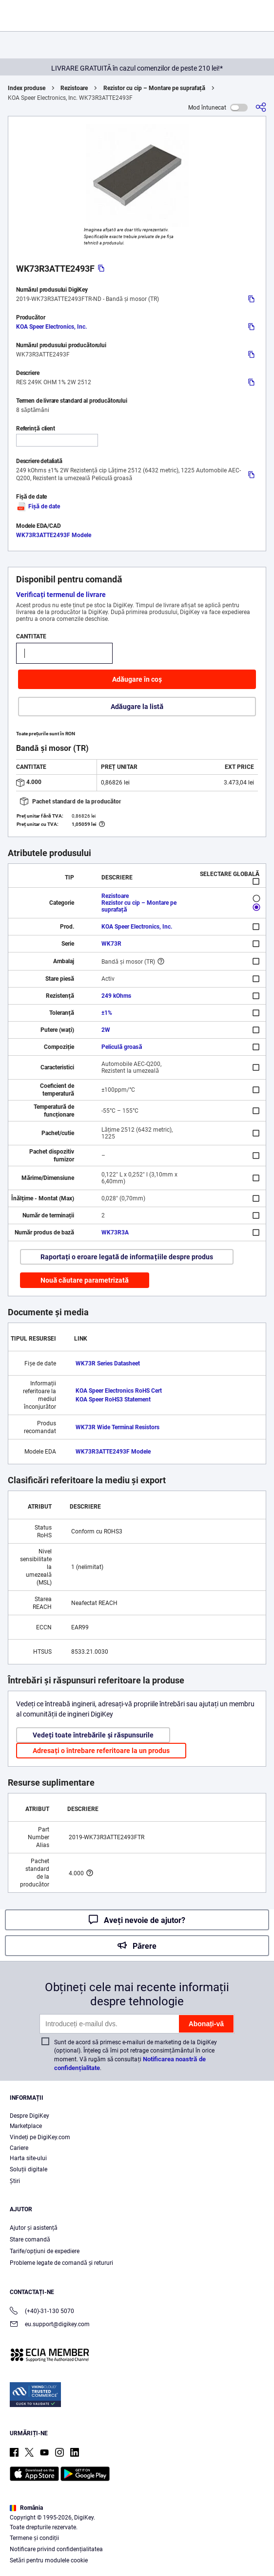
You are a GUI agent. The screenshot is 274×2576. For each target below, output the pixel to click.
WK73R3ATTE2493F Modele (53, 535)
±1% (106, 1012)
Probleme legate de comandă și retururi (61, 2262)
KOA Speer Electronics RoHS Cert (119, 1390)
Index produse (26, 88)
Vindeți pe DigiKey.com (40, 2137)
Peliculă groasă (121, 1047)
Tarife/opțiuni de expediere (44, 2251)
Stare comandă (30, 2239)
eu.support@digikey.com (50, 2325)
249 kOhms (116, 995)
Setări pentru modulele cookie (49, 2560)
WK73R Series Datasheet (108, 1363)
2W (105, 1030)
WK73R (111, 943)
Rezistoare (74, 88)
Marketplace (26, 2126)
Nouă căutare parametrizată (84, 1280)
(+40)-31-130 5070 (42, 2311)
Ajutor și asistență (34, 2227)
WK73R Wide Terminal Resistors (117, 1427)
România (26, 2507)
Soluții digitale (28, 2169)
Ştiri (15, 2181)
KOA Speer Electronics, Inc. (51, 326)
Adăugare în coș (137, 679)
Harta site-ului (28, 2158)
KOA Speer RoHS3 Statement (113, 1399)
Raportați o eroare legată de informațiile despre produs (126, 1257)
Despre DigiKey (29, 2115)
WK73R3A (115, 1232)
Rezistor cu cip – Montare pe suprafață (154, 88)
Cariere (19, 2148)
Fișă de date (38, 506)
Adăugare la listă (137, 706)
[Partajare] (260, 107)
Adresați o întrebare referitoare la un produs (101, 1751)
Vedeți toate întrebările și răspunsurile (93, 1735)
